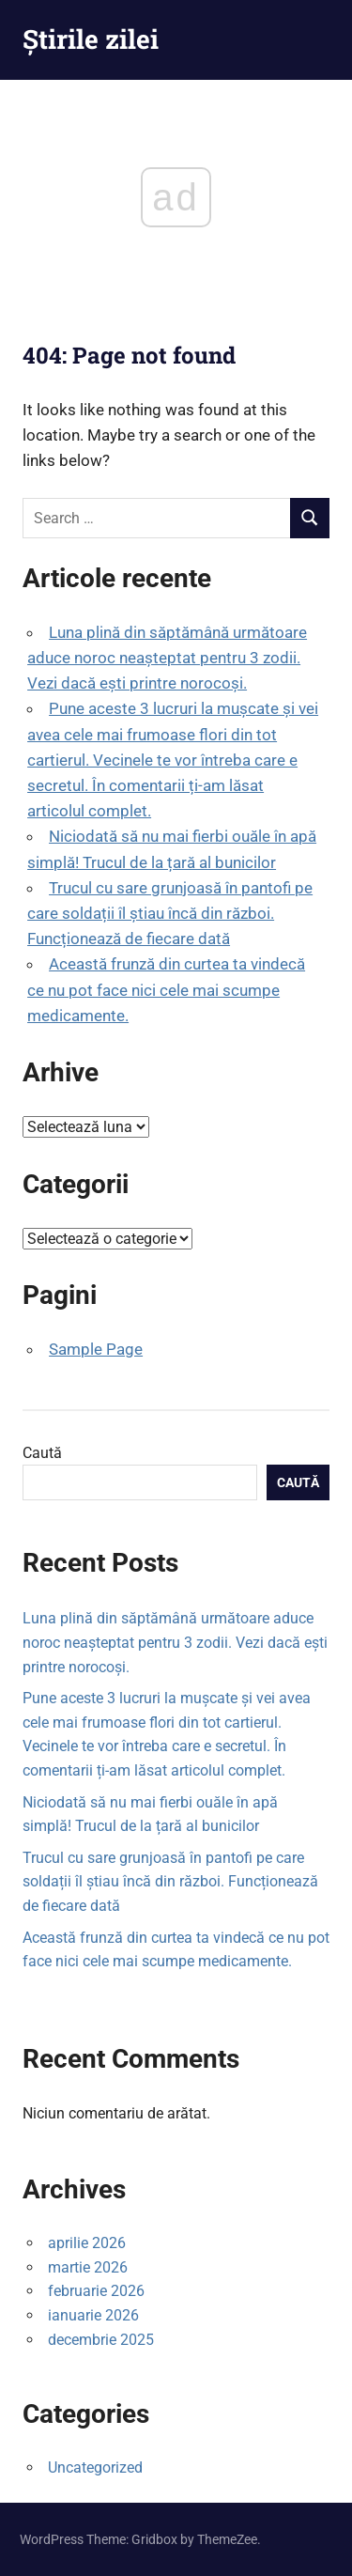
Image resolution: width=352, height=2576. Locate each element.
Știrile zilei (91, 39)
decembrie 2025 (101, 2340)
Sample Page (96, 1349)
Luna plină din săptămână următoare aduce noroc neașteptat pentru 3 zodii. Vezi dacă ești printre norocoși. (167, 657)
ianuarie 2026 (93, 2315)
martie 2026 (88, 2267)
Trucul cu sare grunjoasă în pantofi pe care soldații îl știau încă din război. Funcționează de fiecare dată (170, 913)
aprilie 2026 (87, 2243)
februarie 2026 (96, 2291)
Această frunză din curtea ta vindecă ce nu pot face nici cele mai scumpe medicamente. (166, 989)
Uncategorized (95, 2467)
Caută (42, 1453)
